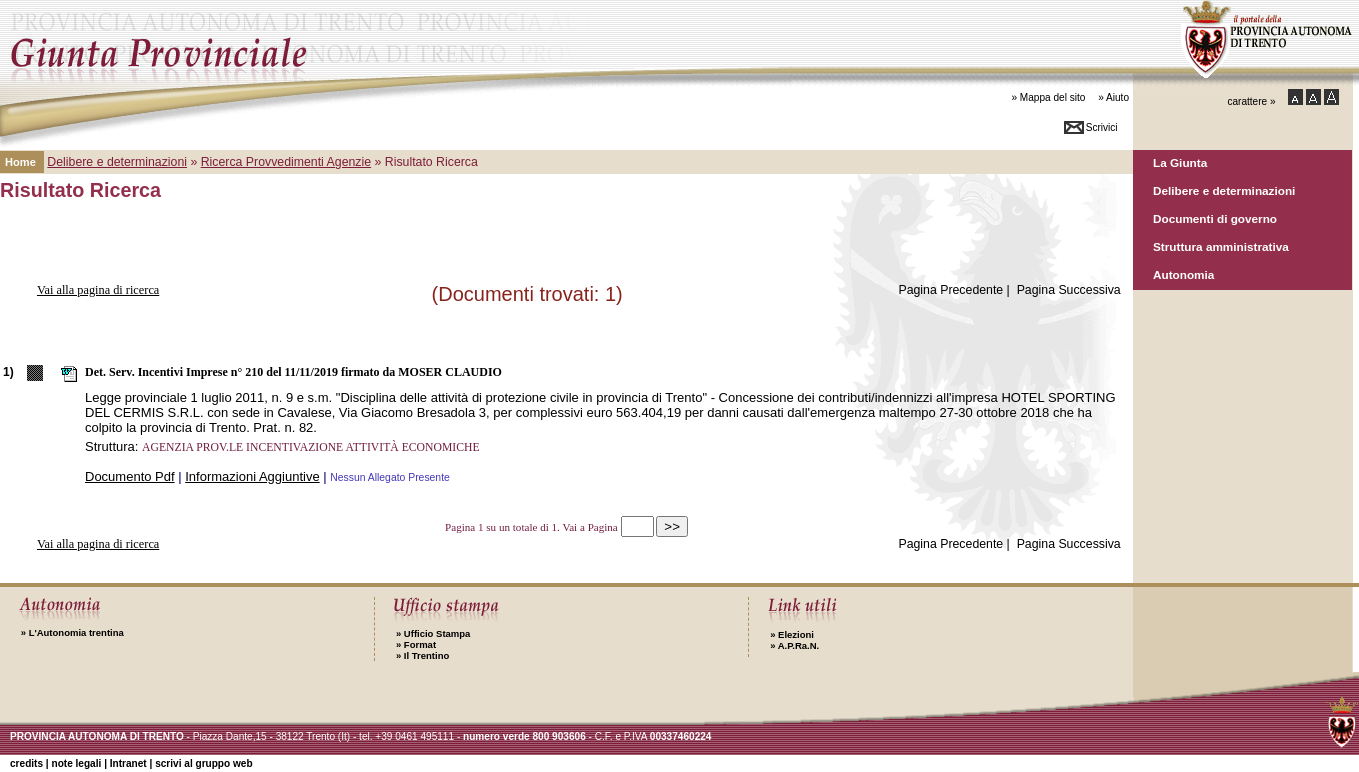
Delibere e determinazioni (1224, 190)
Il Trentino (422, 655)
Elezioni (792, 634)
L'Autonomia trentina (72, 632)
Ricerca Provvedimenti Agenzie (286, 162)
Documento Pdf (130, 476)
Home (20, 162)
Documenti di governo (1215, 218)
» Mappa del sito (1048, 97)
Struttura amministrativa (1221, 246)
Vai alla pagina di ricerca (98, 290)
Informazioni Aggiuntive (252, 476)
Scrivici (1102, 127)
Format (416, 644)
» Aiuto (1113, 97)
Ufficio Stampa (433, 633)
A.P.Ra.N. (794, 645)
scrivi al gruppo (203, 763)
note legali (76, 763)
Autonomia (1183, 274)
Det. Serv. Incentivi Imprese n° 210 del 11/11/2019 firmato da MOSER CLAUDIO (293, 372)
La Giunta (1180, 162)
